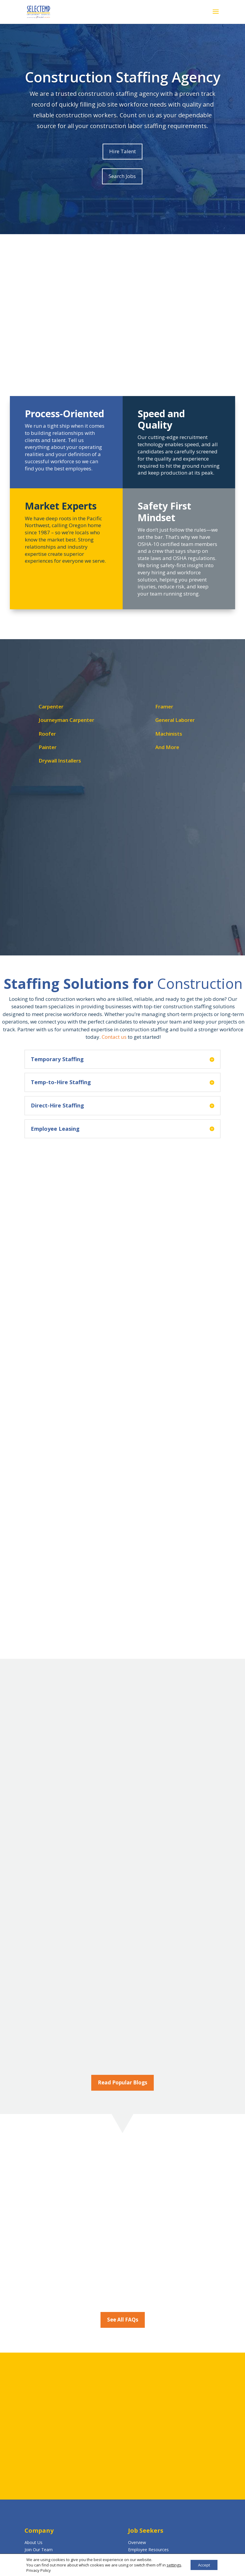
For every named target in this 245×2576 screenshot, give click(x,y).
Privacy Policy (36, 2570)
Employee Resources (148, 2549)
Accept (204, 2565)
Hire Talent (122, 151)
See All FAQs (122, 2319)
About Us (33, 2542)
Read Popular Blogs (122, 2082)
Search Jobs (122, 176)
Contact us (114, 1036)
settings (172, 2565)
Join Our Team (39, 2549)
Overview (137, 2542)
